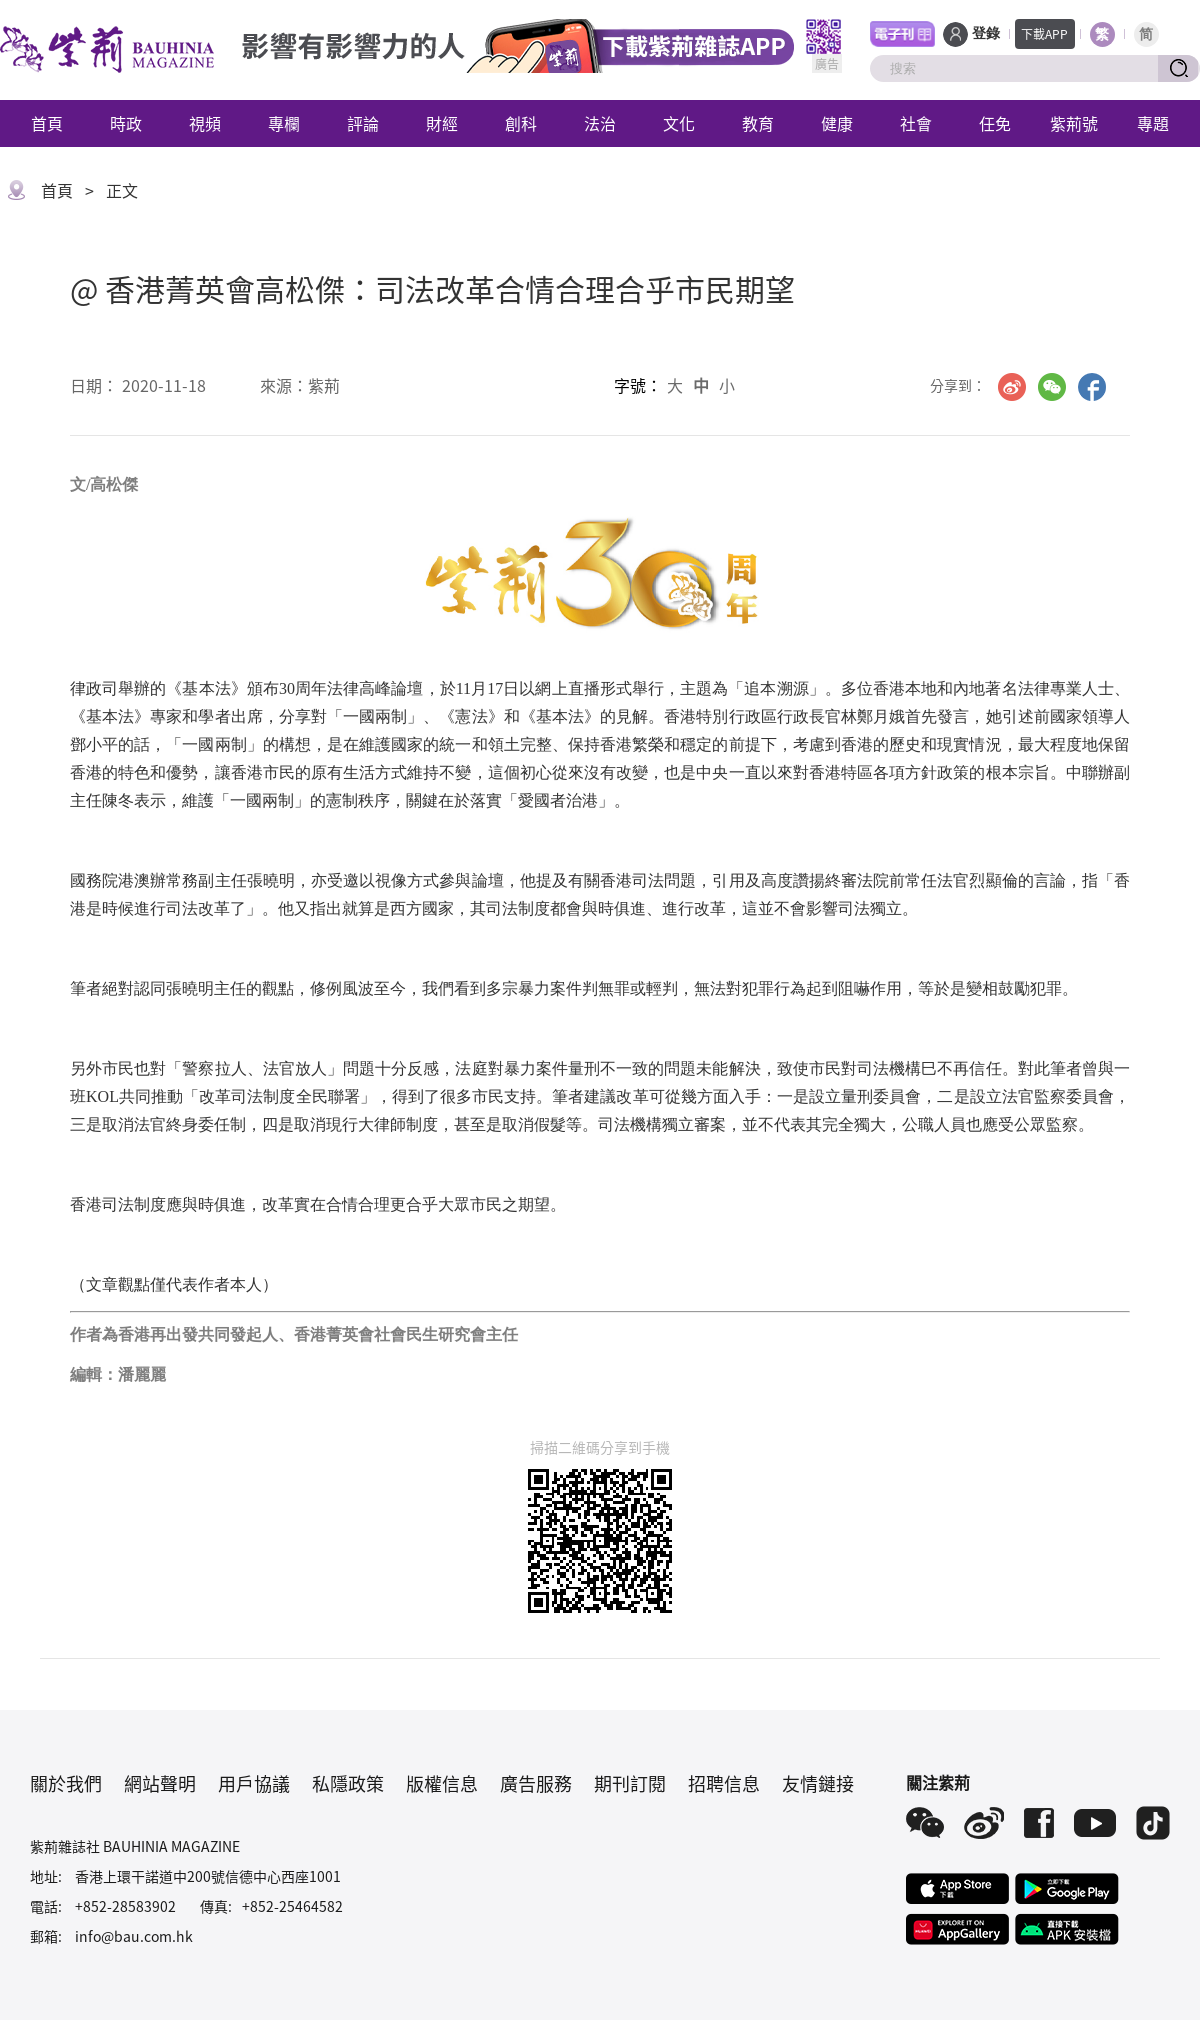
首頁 (47, 123)
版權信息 (442, 1783)
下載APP (1044, 33)
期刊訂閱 (630, 1783)
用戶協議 (254, 1783)
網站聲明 (160, 1783)
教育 (758, 123)
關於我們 (66, 1783)
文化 (679, 123)
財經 (442, 123)
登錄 (986, 33)
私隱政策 (348, 1783)
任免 (995, 123)
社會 (916, 123)
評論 (363, 123)
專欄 (284, 123)
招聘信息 (724, 1783)
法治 (600, 123)
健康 (837, 123)
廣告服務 (536, 1783)
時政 (126, 123)
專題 (1153, 123)
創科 (521, 123)
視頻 (205, 123)
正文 (122, 190)
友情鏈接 (818, 1783)
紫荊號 (1074, 123)
